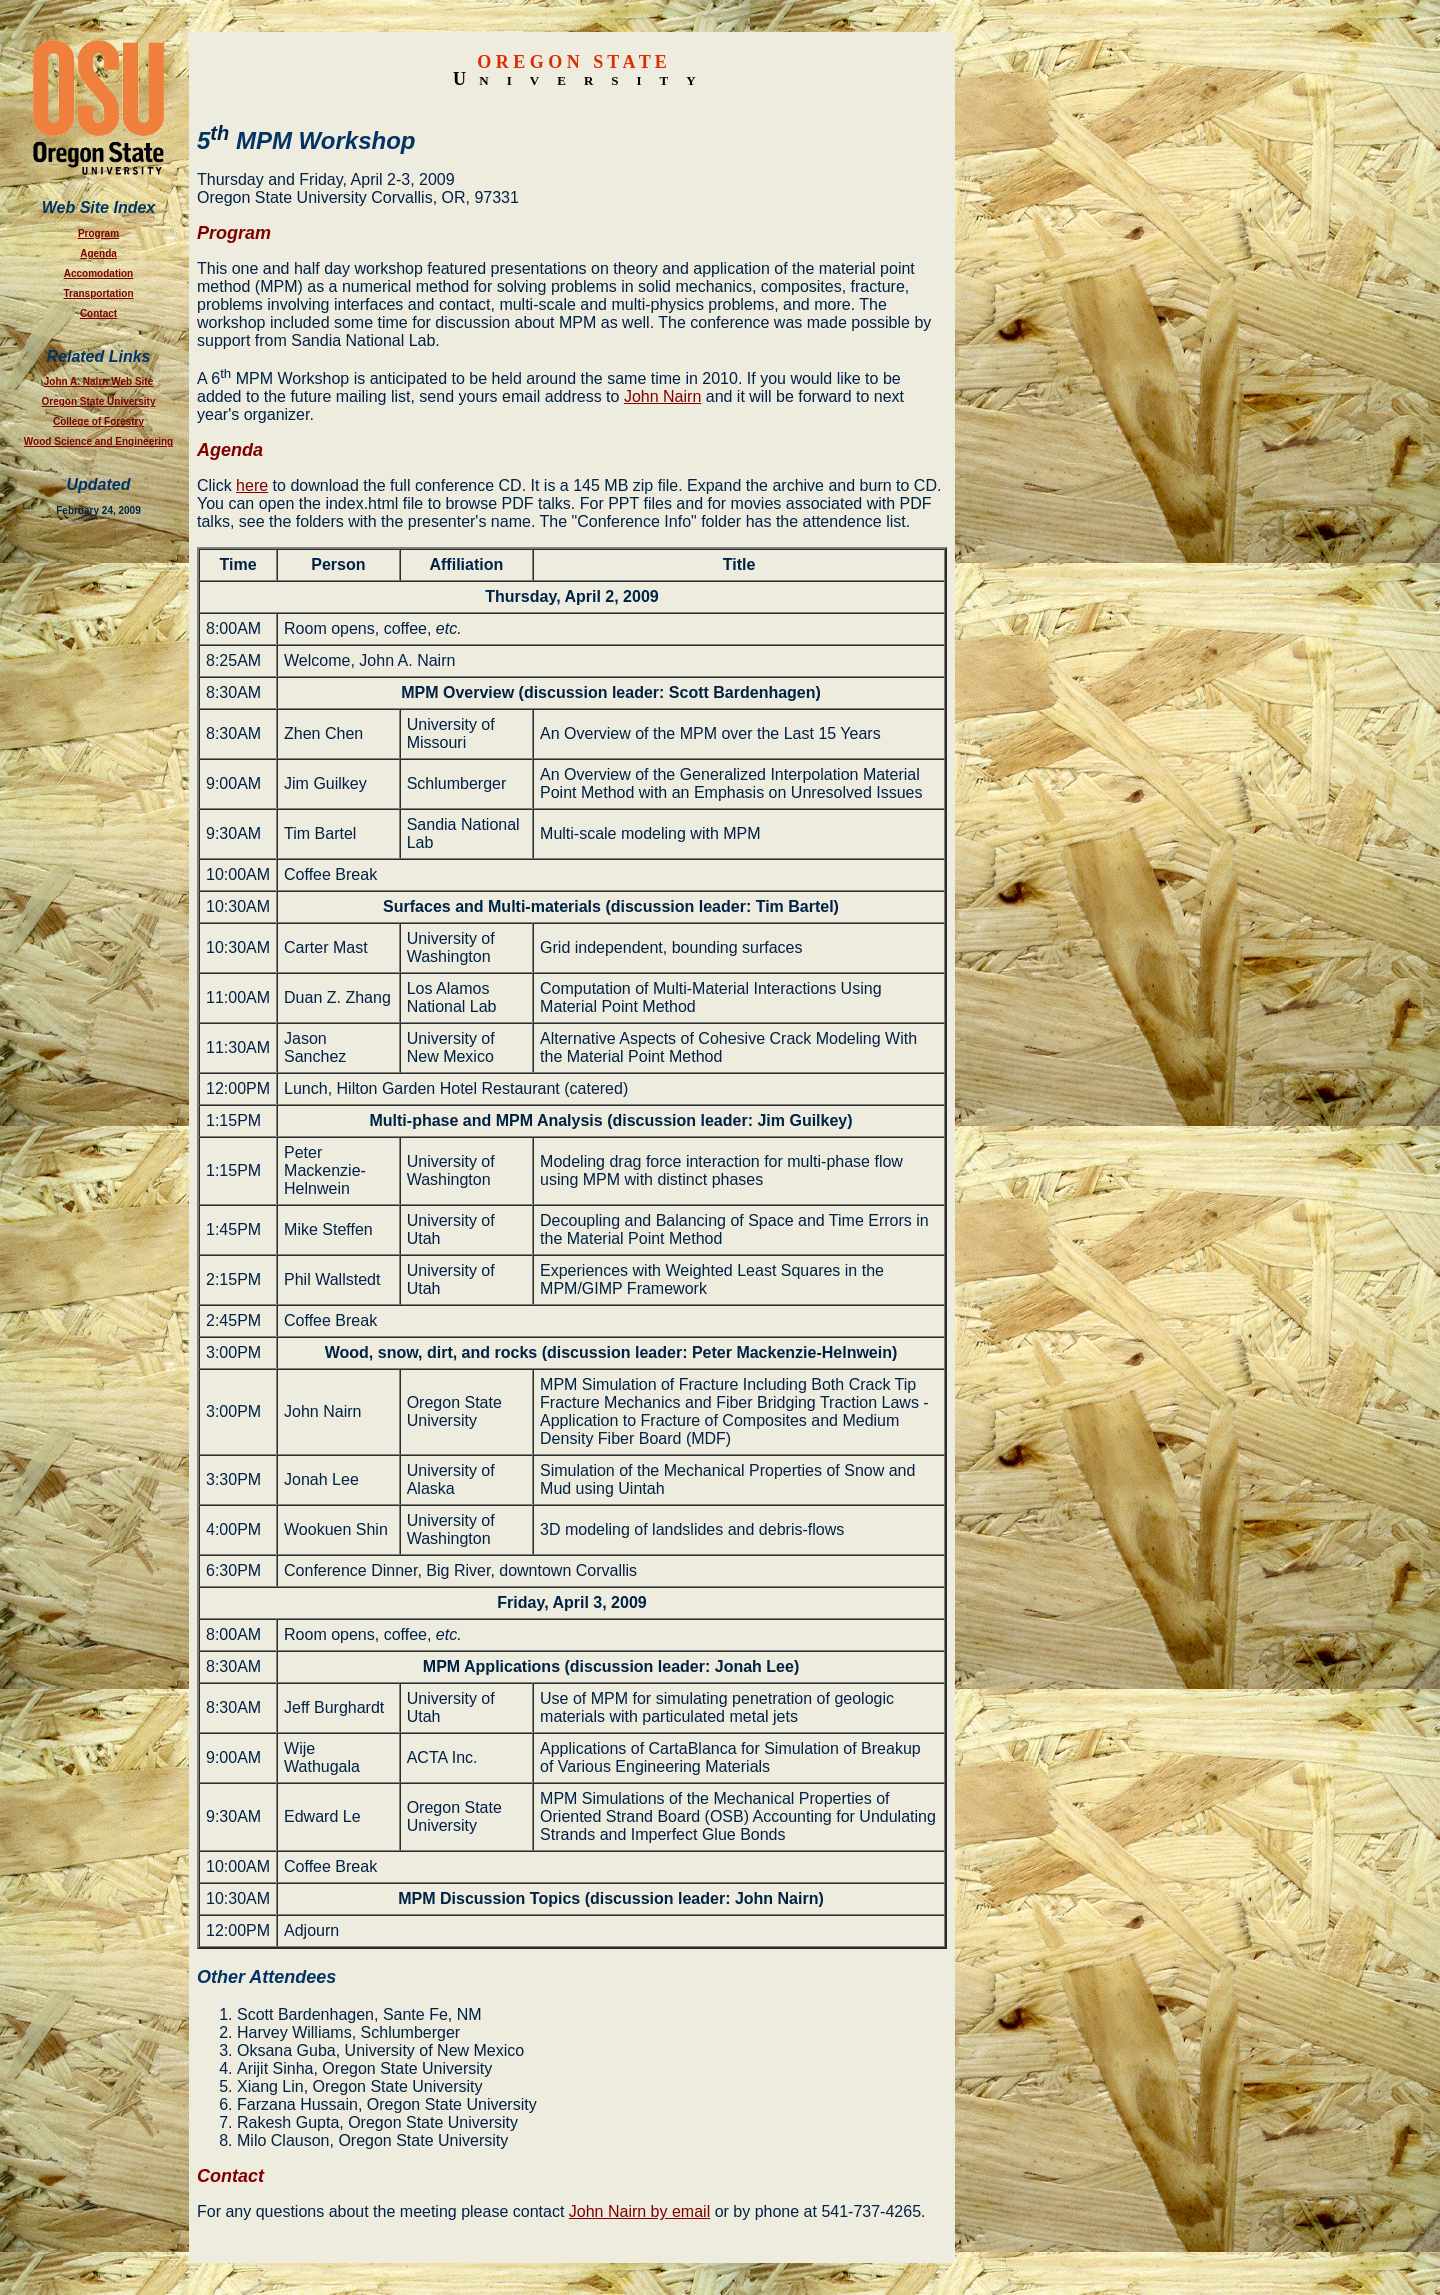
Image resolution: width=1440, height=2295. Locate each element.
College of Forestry (98, 421)
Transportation (98, 293)
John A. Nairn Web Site (98, 381)
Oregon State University (99, 401)
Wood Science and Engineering (98, 441)
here (252, 485)
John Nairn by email (639, 2211)
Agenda (98, 253)
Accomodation (98, 273)
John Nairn (662, 396)
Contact (98, 313)
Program (98, 233)
